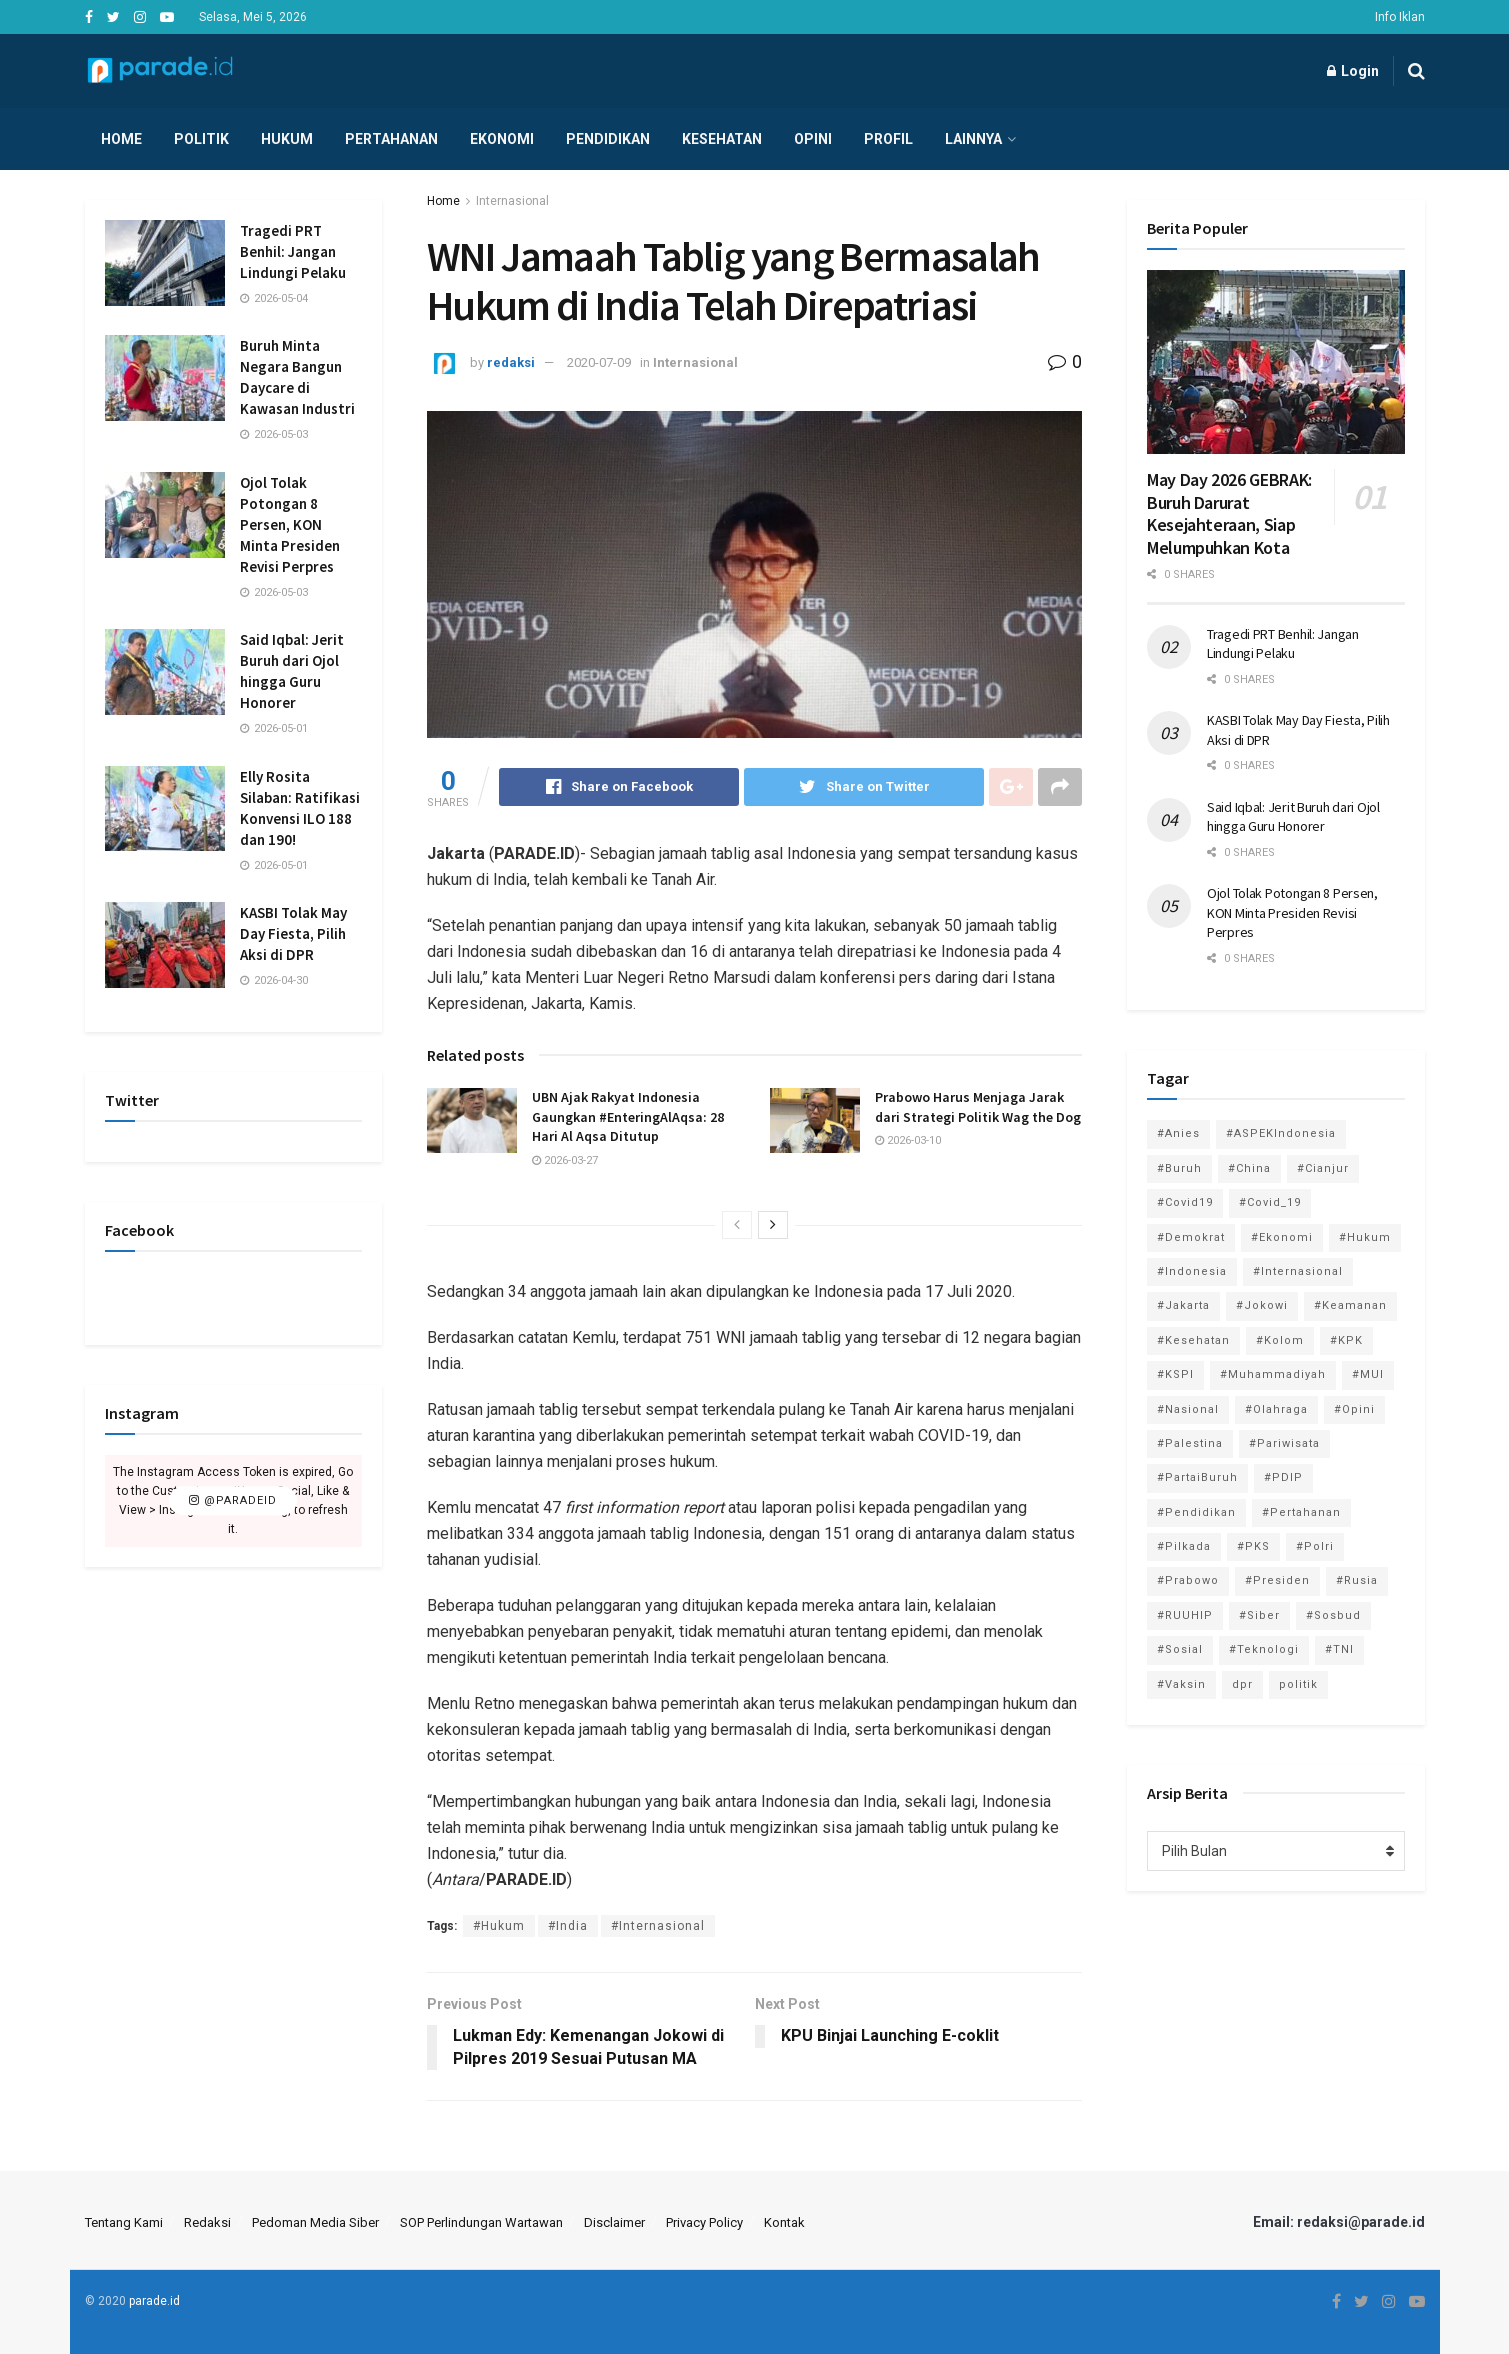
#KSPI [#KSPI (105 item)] (1175, 1374)
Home (121, 139)
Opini (813, 139)
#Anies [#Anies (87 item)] (1178, 1133)
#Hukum (499, 1926)
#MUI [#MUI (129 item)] (1368, 1374)
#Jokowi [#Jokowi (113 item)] (1262, 1305)
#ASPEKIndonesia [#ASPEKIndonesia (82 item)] (1281, 1133)
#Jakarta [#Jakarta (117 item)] (1183, 1305)
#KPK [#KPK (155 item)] (1346, 1340)
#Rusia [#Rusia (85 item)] (1357, 1580)
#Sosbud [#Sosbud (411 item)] (1333, 1615)
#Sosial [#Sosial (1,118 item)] (1180, 1649)
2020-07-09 (599, 362)
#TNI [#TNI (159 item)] (1339, 1649)
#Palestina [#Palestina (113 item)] (1190, 1443)
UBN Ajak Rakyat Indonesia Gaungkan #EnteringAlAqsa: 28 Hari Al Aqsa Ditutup (628, 1116)
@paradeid (233, 1500)
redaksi (511, 362)
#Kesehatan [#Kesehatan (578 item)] (1193, 1340)
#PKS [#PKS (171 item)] (1253, 1546)
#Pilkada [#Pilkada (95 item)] (1184, 1546)
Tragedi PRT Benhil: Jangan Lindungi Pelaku (293, 251)
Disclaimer (614, 2222)
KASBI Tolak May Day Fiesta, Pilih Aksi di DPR (293, 933)
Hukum (287, 139)
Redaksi (207, 2222)
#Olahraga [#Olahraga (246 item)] (1276, 1409)
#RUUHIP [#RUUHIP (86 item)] (1185, 1615)
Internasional (512, 201)
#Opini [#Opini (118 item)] (1354, 1409)
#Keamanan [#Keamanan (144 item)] (1350, 1305)
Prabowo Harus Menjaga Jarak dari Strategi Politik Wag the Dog (978, 1107)
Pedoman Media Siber (315, 2222)
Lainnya (973, 139)
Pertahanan (391, 139)
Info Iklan (1400, 17)
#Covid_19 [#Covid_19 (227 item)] (1270, 1202)
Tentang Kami (124, 2222)
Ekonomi (502, 139)
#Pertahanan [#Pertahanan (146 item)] (1301, 1512)
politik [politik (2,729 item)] (1298, 1684)
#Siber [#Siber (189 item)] (1259, 1615)
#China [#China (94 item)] (1249, 1168)
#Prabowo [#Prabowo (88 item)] (1188, 1580)
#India (568, 1926)
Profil (888, 139)
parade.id (154, 2301)
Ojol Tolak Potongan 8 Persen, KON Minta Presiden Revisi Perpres (290, 524)
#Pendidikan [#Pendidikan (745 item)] (1196, 1512)
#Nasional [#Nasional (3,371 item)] (1188, 1409)
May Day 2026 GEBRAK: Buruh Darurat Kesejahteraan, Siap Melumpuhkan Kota (1229, 513)
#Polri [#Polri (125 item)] (1315, 1546)
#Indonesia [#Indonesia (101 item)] (1192, 1271)
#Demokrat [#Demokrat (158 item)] (1191, 1237)
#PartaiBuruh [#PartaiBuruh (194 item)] (1197, 1477)
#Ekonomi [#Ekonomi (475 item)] (1282, 1237)
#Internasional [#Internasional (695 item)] (1298, 1271)
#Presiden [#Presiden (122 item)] (1277, 1580)
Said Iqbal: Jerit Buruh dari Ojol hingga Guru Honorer (1293, 817)
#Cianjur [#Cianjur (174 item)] (1323, 1168)
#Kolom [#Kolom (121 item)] (1280, 1340)
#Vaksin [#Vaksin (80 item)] (1181, 1684)
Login (1353, 71)
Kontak (784, 2222)
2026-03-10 (908, 1140)
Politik (201, 139)
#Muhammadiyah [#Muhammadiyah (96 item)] (1273, 1374)
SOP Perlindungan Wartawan (481, 2222)
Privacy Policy (704, 2222)
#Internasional (658, 1926)
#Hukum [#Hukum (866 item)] (1365, 1237)
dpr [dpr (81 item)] (1242, 1684)
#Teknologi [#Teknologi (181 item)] (1264, 1649)
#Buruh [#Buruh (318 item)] (1179, 1168)
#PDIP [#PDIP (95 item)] (1283, 1477)
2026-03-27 (565, 1160)
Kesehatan (722, 139)
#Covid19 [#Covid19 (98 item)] (1185, 1202)
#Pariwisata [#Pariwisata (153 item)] (1284, 1443)
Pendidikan (608, 139)
